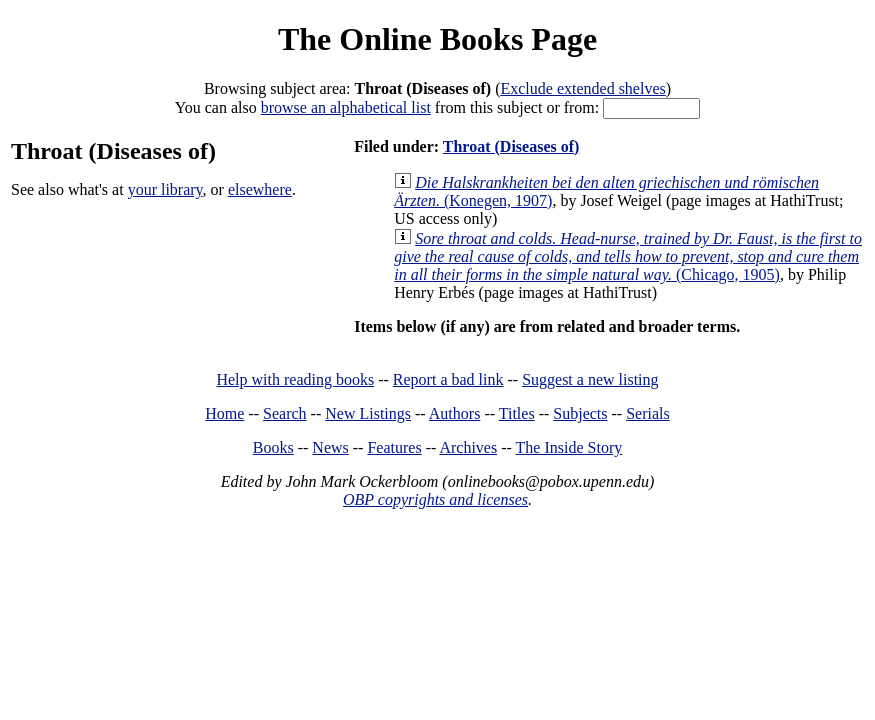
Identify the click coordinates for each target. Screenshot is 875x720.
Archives (468, 447)
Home (224, 413)
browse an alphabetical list (346, 107)
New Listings (368, 413)
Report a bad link (448, 379)
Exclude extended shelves (582, 88)
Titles (517, 413)
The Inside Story (569, 447)
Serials (648, 413)
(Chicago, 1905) (628, 256)
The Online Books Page (437, 39)
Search (285, 413)
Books (273, 447)
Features (394, 447)
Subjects (580, 413)
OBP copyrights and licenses (435, 499)
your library (165, 189)
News (330, 447)
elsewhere (260, 189)
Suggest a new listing (590, 379)
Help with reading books (295, 379)
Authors (455, 413)
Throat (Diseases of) (511, 146)
